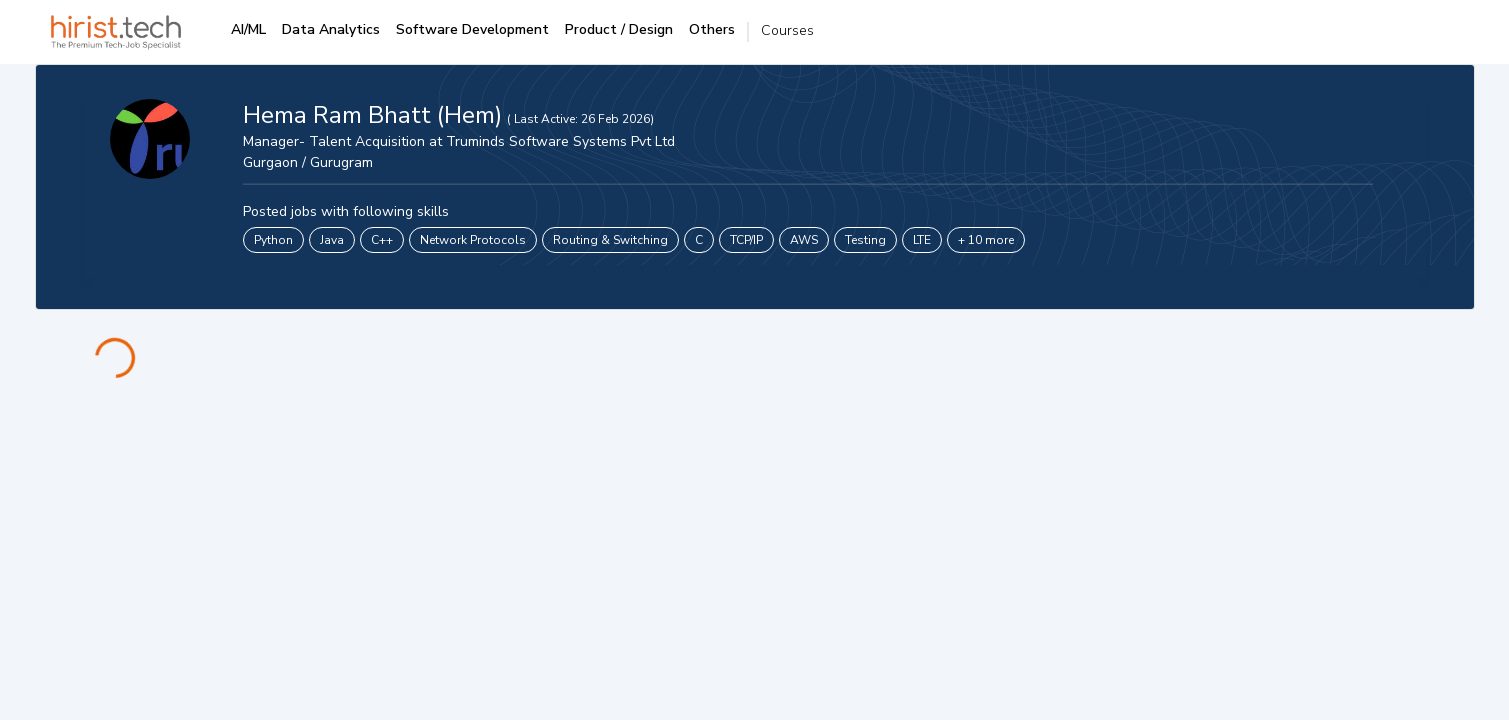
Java (332, 240)
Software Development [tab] (472, 29)
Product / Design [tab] (619, 29)
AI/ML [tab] (248, 29)
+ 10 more (986, 240)
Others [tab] (712, 29)
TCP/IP (746, 240)
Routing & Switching (610, 240)
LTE (922, 240)
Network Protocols (473, 240)
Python (273, 240)
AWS (804, 240)
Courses (787, 30)
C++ (382, 240)
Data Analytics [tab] (331, 29)
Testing (865, 240)
